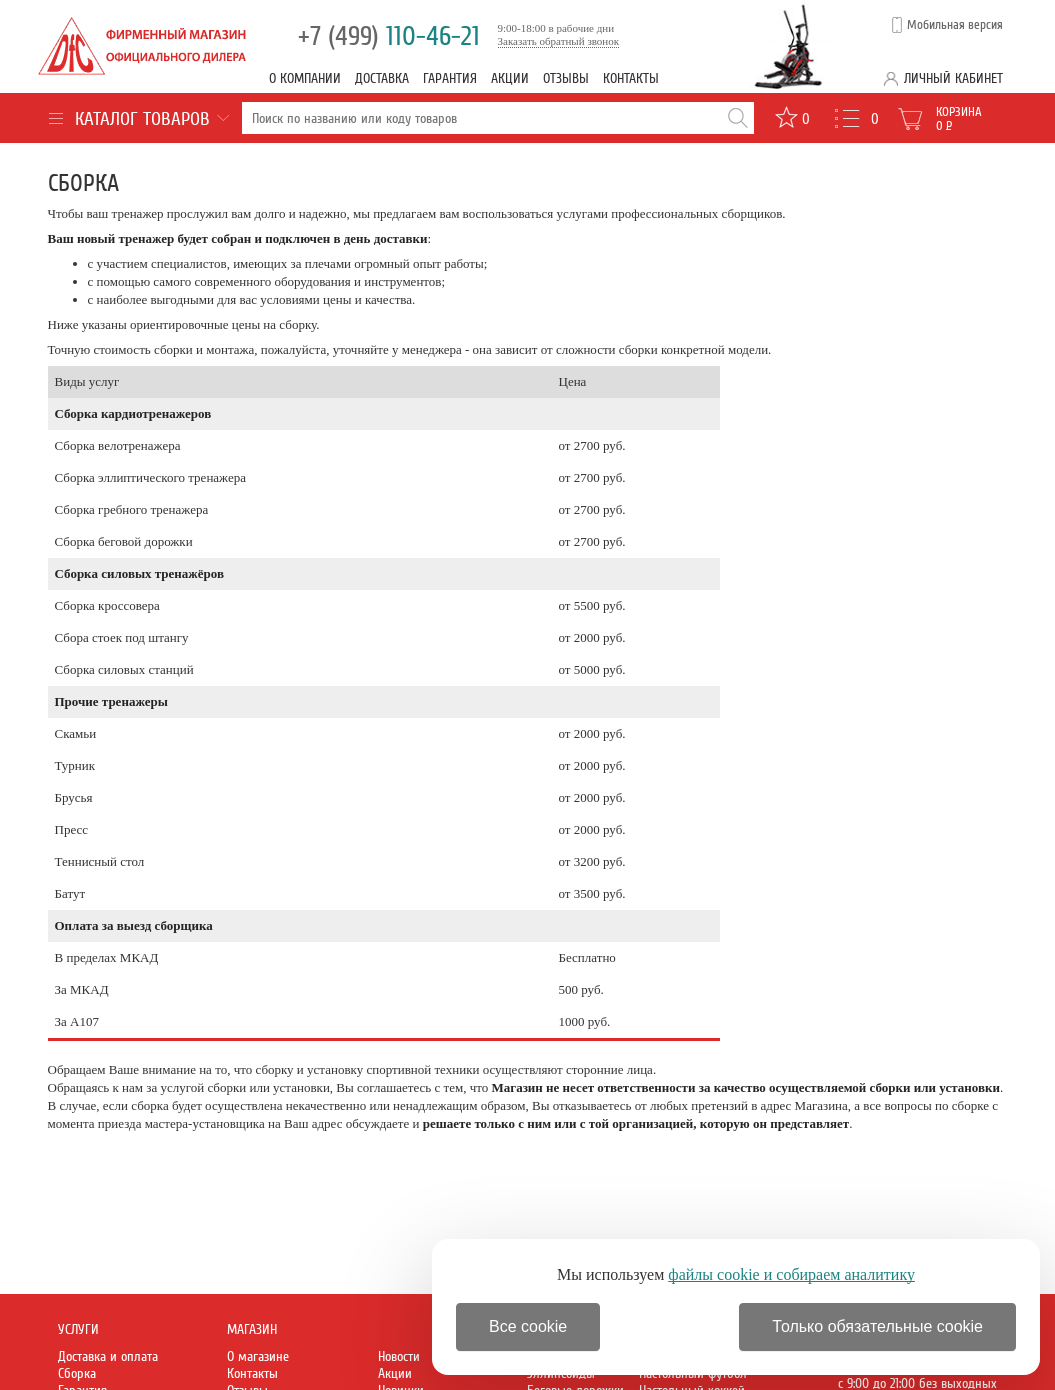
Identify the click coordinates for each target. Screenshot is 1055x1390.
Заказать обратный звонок (559, 41)
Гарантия (450, 78)
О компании (305, 78)
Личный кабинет (953, 78)
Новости (399, 1356)
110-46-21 (389, 36)
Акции (510, 78)
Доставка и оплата (108, 1356)
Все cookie (528, 1326)
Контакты (631, 78)
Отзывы (566, 78)
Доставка (382, 78)
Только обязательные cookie (877, 1326)
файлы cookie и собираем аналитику (791, 1274)
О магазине (258, 1356)
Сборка (77, 1373)
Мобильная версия (955, 25)
